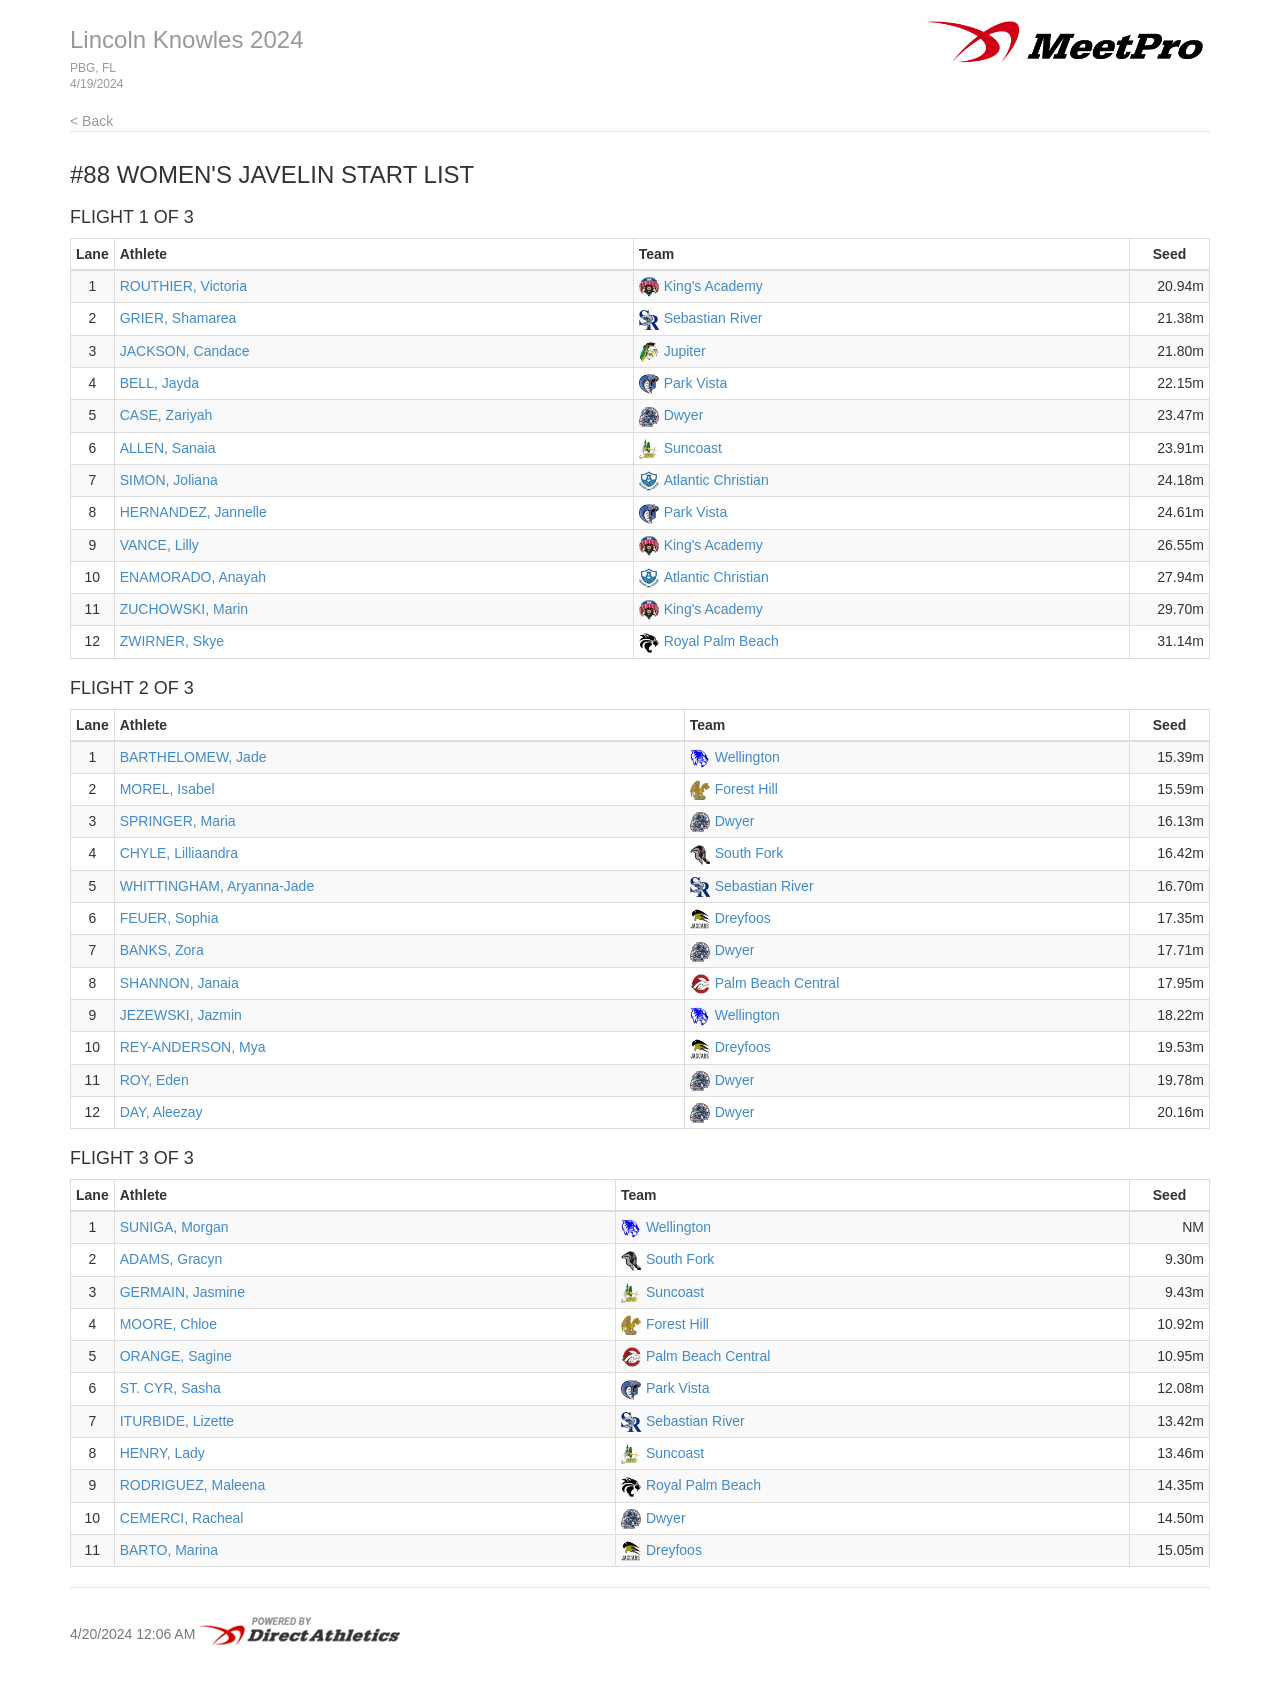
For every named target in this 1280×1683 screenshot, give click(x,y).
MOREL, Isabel (167, 789)
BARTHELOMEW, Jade (193, 757)
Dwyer (684, 415)
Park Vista (696, 383)
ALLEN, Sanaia (168, 448)
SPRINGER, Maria (178, 821)
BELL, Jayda (159, 383)
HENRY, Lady (162, 1453)
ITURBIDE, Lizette (177, 1421)
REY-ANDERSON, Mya (193, 1047)
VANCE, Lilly (159, 545)
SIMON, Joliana (169, 480)
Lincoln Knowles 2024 (187, 39)
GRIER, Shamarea (178, 318)
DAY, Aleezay (161, 1112)
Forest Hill (746, 789)
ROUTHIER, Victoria (183, 286)
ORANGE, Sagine (176, 1356)
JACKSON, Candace (185, 351)
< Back (91, 121)
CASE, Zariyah (166, 415)
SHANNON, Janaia (179, 983)
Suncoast (693, 448)
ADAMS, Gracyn (171, 1259)
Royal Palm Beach (721, 641)
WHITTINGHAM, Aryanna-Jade (217, 886)
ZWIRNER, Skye (172, 641)
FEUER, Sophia (169, 918)
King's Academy (713, 286)
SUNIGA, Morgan (174, 1227)
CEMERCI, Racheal (182, 1518)
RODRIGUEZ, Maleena (192, 1485)
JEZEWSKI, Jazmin (181, 1015)
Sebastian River (713, 318)
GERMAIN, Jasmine (182, 1292)
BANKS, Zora (162, 950)
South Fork (749, 853)
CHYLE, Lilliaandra (179, 853)
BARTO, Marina (169, 1550)
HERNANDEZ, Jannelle (193, 512)
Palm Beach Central (777, 983)
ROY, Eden (154, 1080)
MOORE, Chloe (168, 1324)
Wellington (747, 757)
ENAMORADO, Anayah (193, 577)
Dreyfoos (743, 918)
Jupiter (685, 351)
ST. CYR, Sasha (170, 1388)
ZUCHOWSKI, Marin (184, 609)
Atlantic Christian (716, 480)
